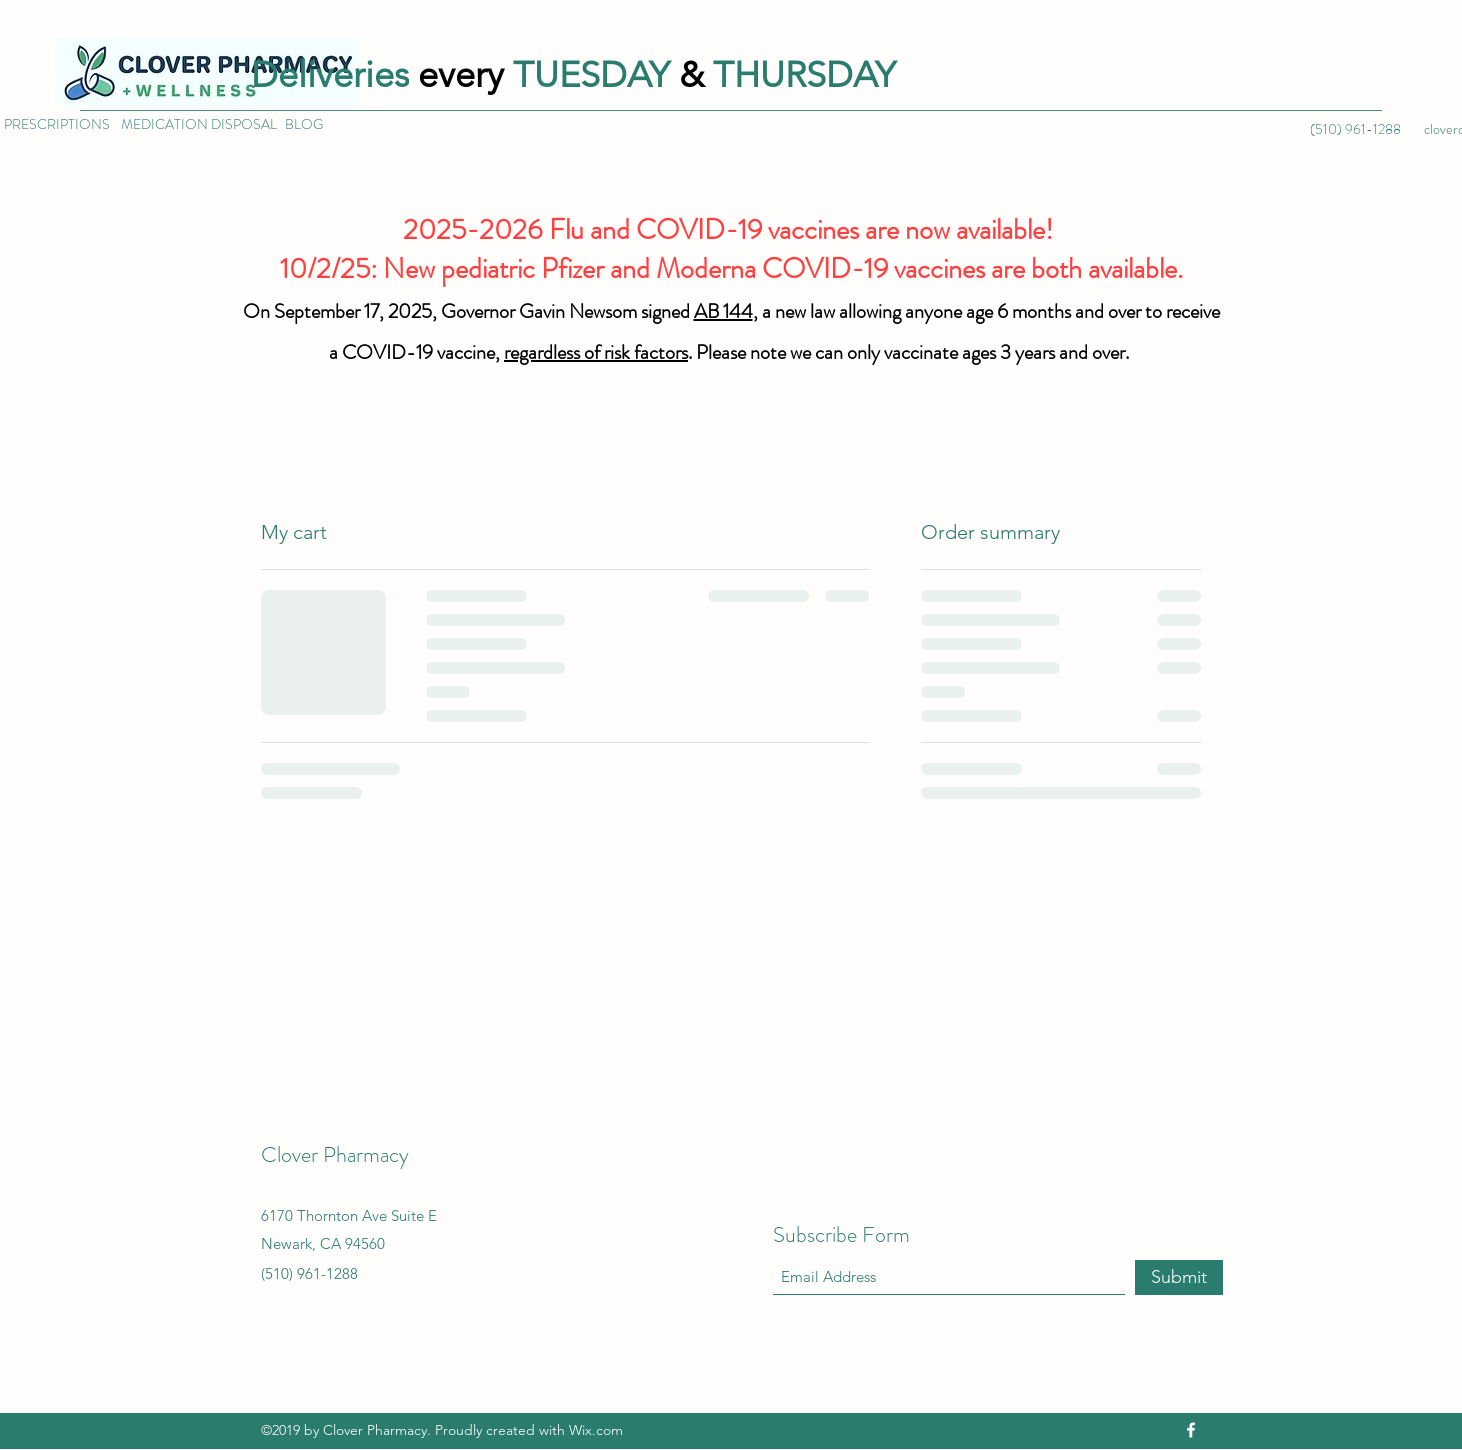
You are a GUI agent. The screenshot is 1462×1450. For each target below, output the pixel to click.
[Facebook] (1191, 1430)
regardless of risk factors (596, 352)
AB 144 (723, 311)
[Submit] (1179, 1277)
